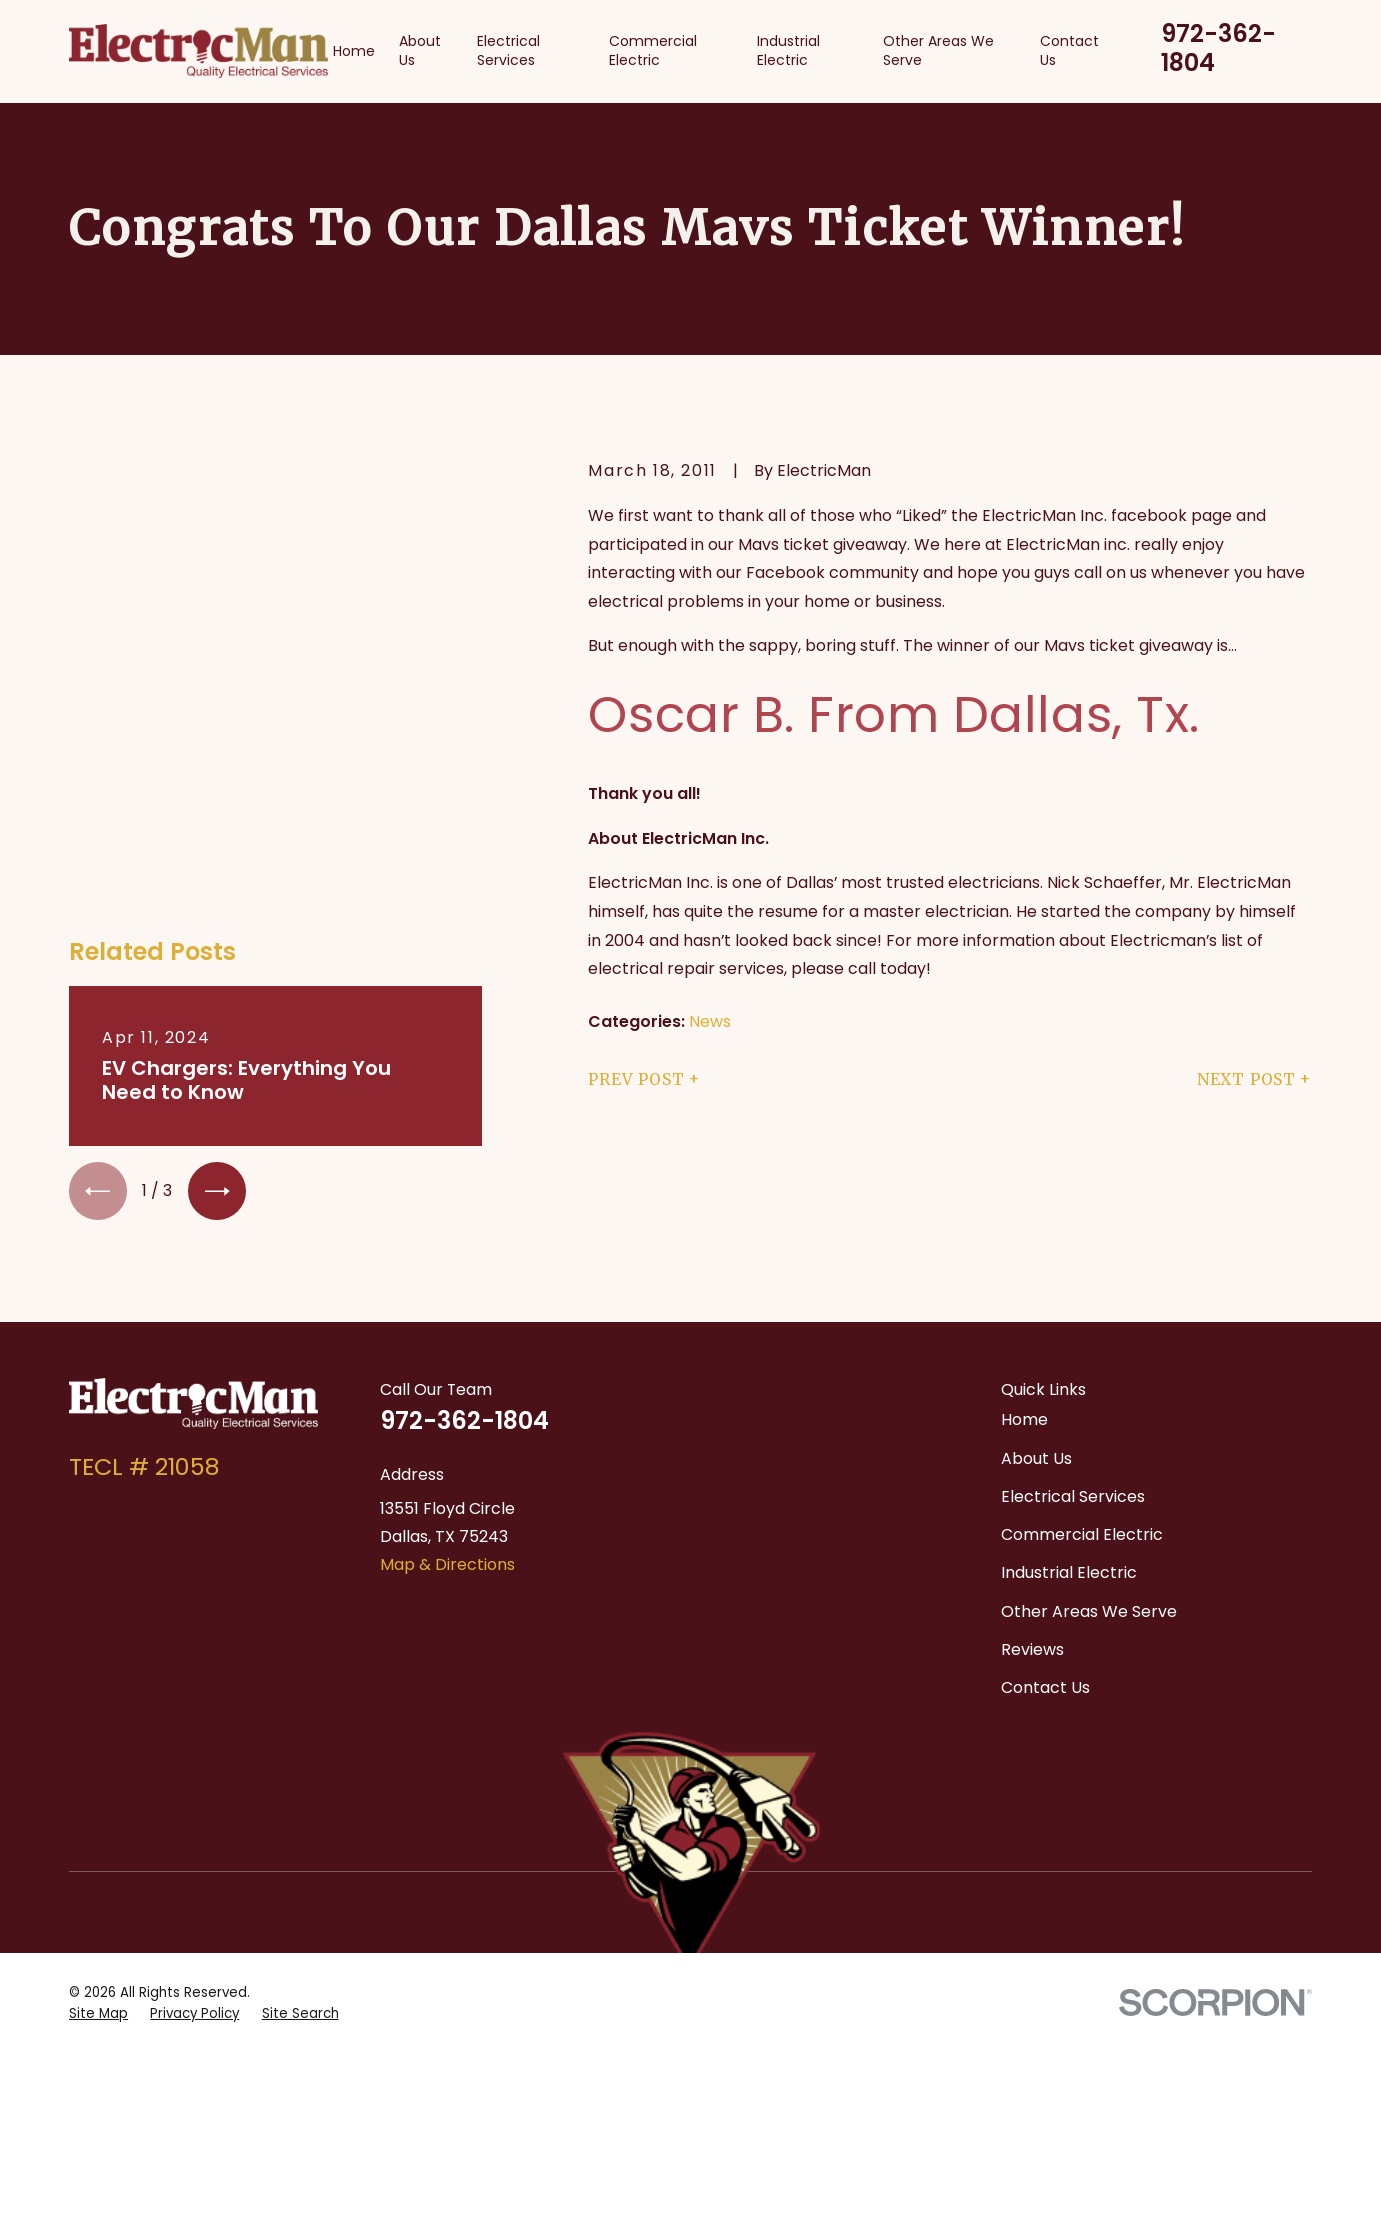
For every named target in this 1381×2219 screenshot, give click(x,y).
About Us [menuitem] (420, 51)
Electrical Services (1073, 1367)
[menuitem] (98, 1714)
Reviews (1032, 1520)
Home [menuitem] (354, 51)
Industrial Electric (1069, 1443)
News (710, 1021)
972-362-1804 (1218, 48)
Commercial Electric (1082, 1405)
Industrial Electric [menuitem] (788, 51)
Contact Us (1045, 1558)
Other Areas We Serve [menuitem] (938, 51)
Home (1024, 1290)
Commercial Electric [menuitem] (653, 51)
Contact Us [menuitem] (1069, 51)
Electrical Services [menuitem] (508, 51)
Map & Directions (447, 1436)
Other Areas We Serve (1089, 1482)
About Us (1036, 1329)
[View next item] (217, 778)
